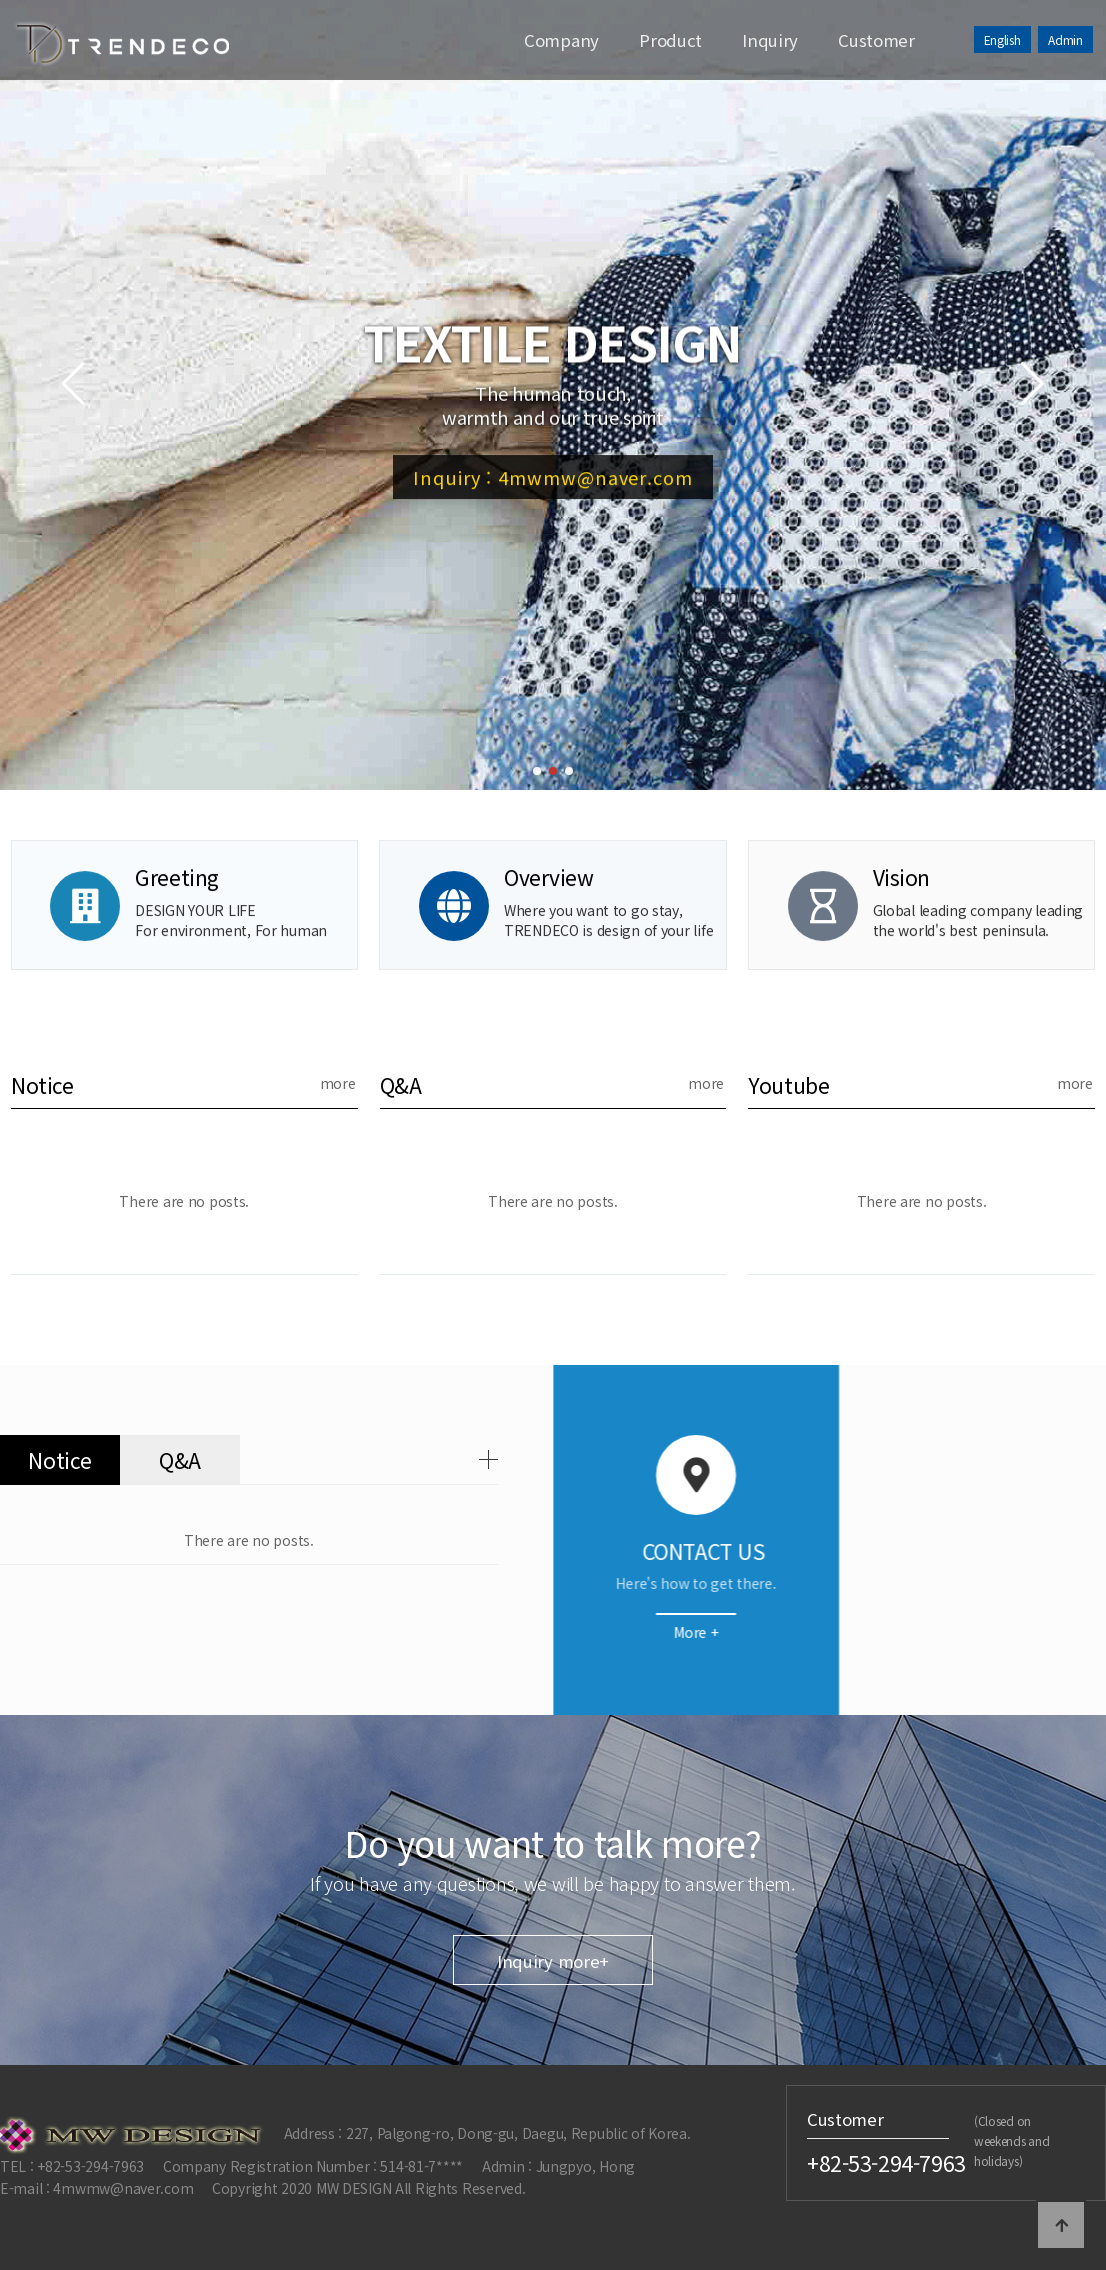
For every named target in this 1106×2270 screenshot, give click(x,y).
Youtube (788, 1085)
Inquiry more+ (553, 2143)
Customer (876, 40)
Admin (1065, 39)
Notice (42, 1085)
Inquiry (770, 40)
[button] (537, 771)
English (1002, 39)
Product (670, 40)
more (338, 1083)
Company (561, 40)
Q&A (401, 1085)
